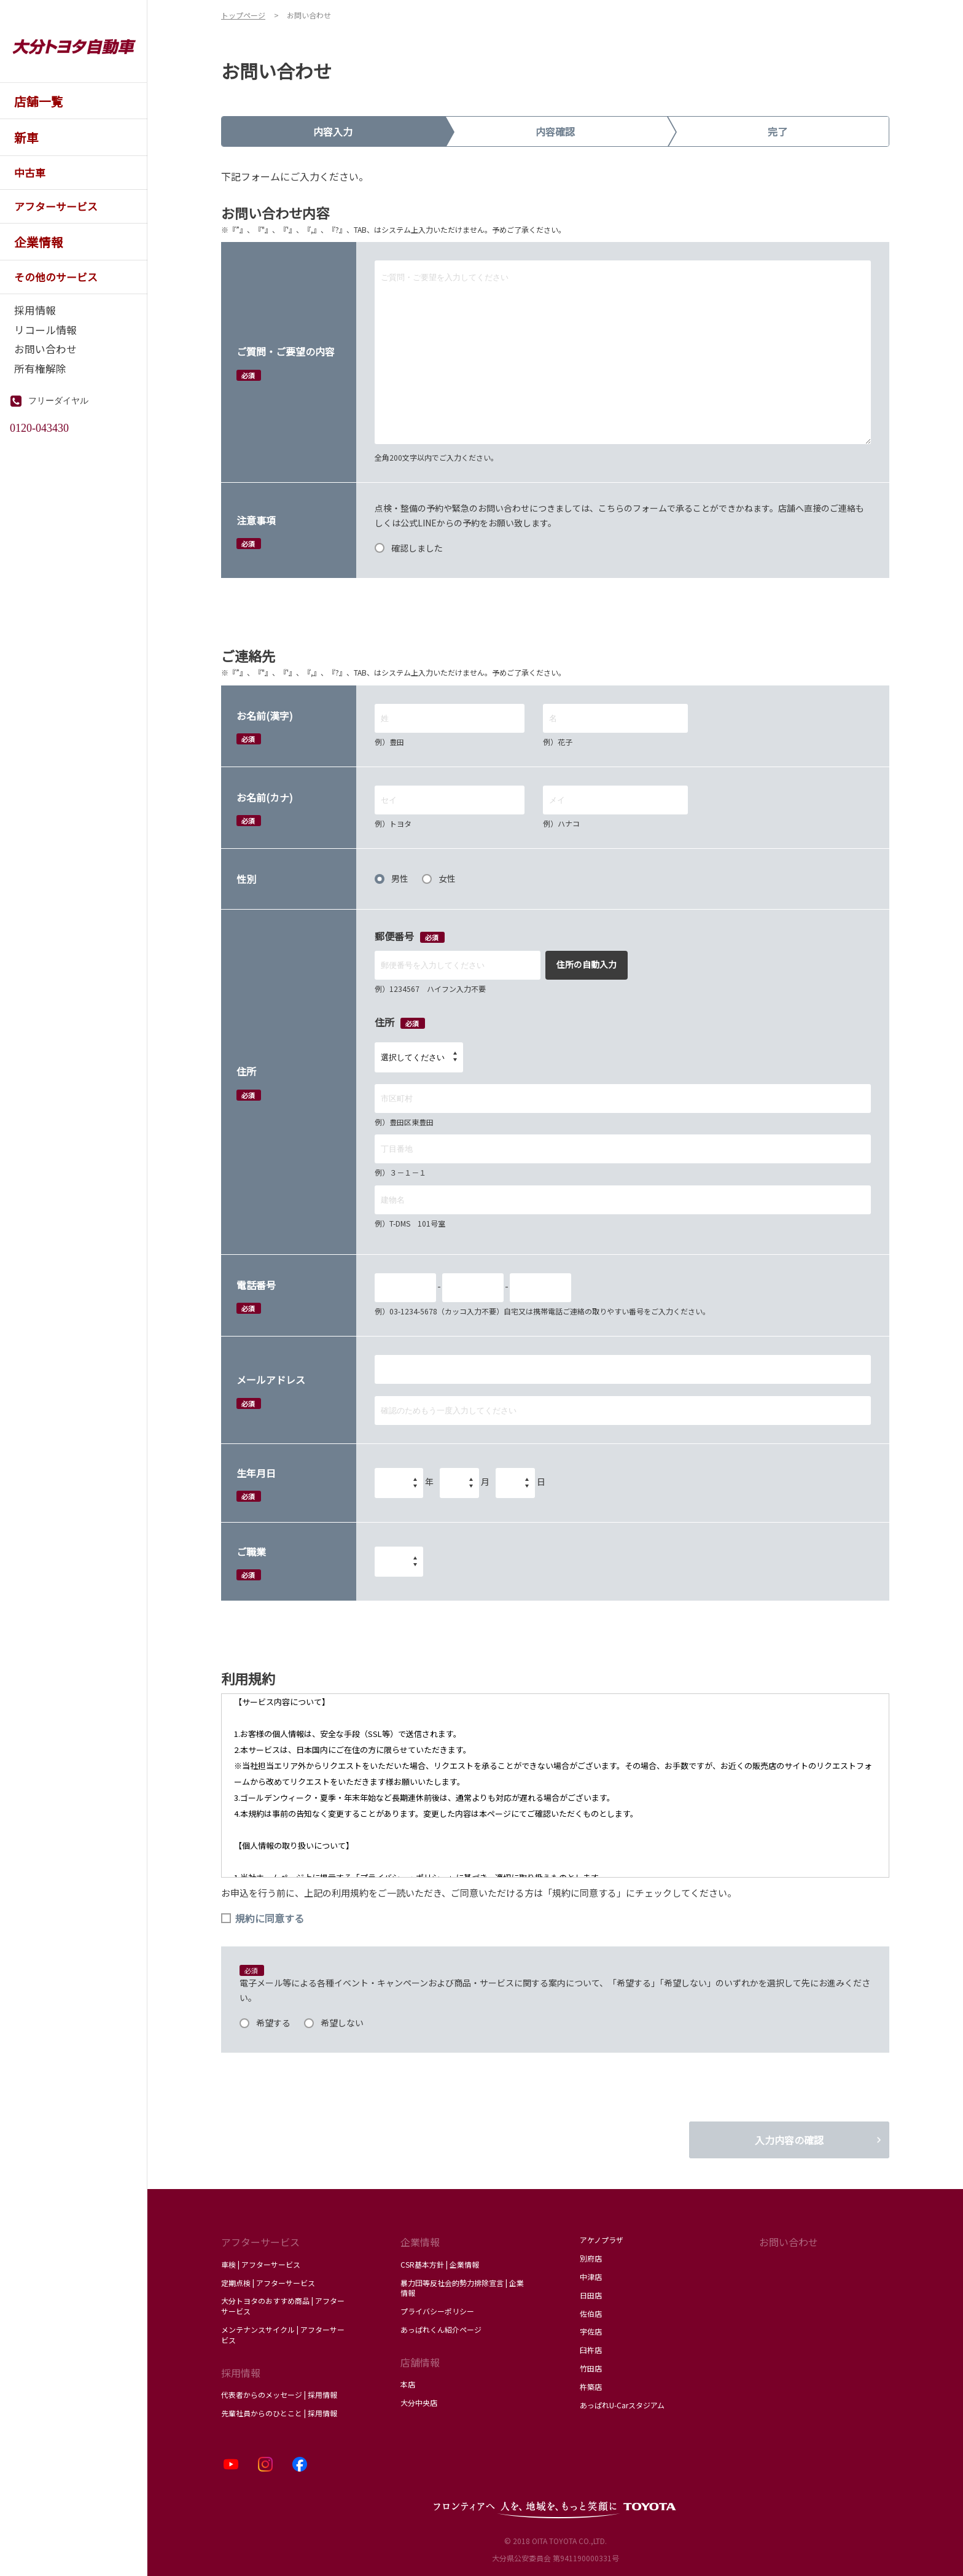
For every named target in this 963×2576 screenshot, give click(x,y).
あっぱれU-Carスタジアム (622, 2405)
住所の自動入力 (586, 964)
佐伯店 (591, 2313)
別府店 (591, 2258)
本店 (407, 2384)
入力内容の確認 (789, 2140)
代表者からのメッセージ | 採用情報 (279, 2394)
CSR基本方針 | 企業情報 (439, 2264)
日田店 (591, 2295)
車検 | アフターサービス (260, 2264)
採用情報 (240, 2372)
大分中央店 (418, 2402)
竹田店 (591, 2368)
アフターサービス (260, 2241)
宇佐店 (591, 2331)
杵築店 (591, 2386)
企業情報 (420, 2241)
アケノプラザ (601, 2239)
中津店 (591, 2276)
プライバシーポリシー (437, 2311)
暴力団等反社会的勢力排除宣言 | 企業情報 (462, 2287)
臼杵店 (591, 2349)
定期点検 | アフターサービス (268, 2282)
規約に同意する (262, 1918)
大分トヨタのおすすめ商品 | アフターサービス (283, 2305)
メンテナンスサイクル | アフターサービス (283, 2334)
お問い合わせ (788, 2241)
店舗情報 (420, 2362)
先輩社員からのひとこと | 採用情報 (279, 2413)
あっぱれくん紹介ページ (441, 2329)
